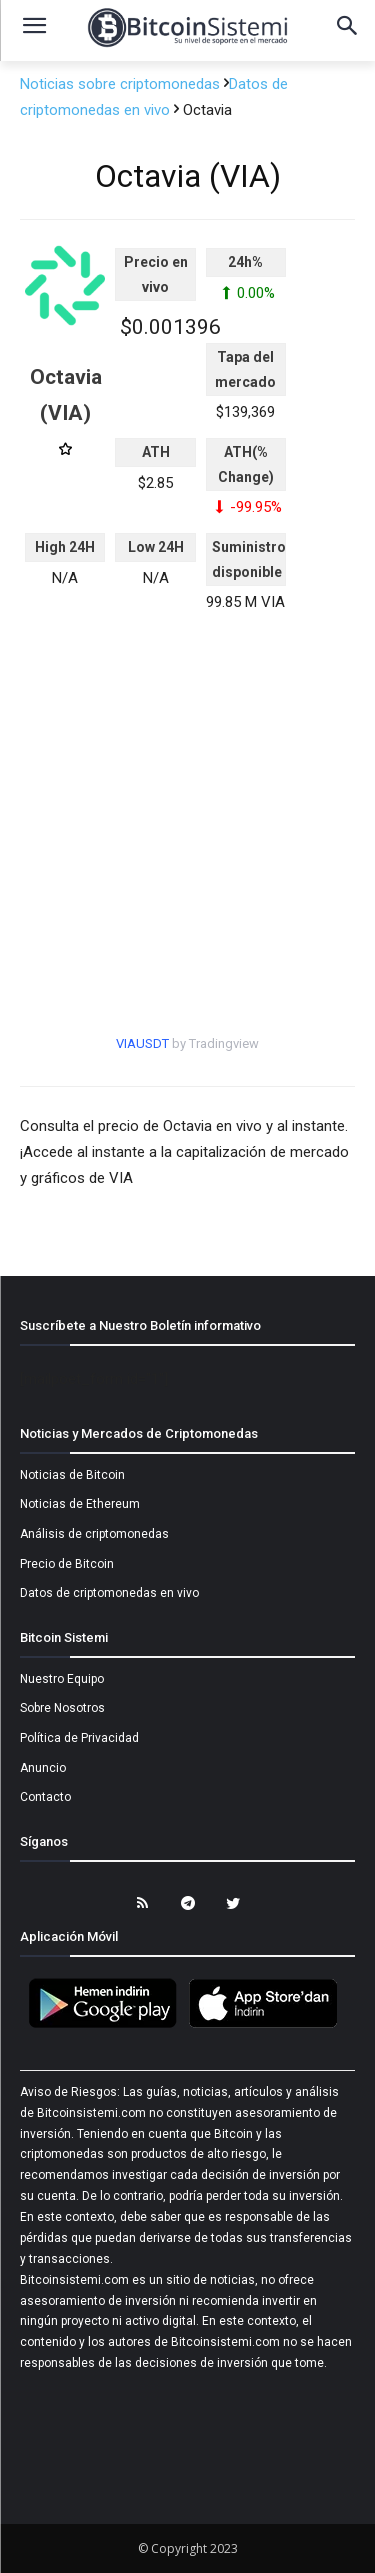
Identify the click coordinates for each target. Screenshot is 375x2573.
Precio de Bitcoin (67, 1564)
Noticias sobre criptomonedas (122, 84)
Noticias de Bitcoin (72, 1475)
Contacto (45, 1797)
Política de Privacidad (79, 1738)
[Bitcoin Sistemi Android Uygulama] (108, 2025)
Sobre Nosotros (62, 1708)
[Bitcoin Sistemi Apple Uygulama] (268, 2025)
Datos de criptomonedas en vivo (109, 1593)
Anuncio (43, 1768)
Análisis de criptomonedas (94, 1534)
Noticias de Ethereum (80, 1504)
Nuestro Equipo (62, 1679)
